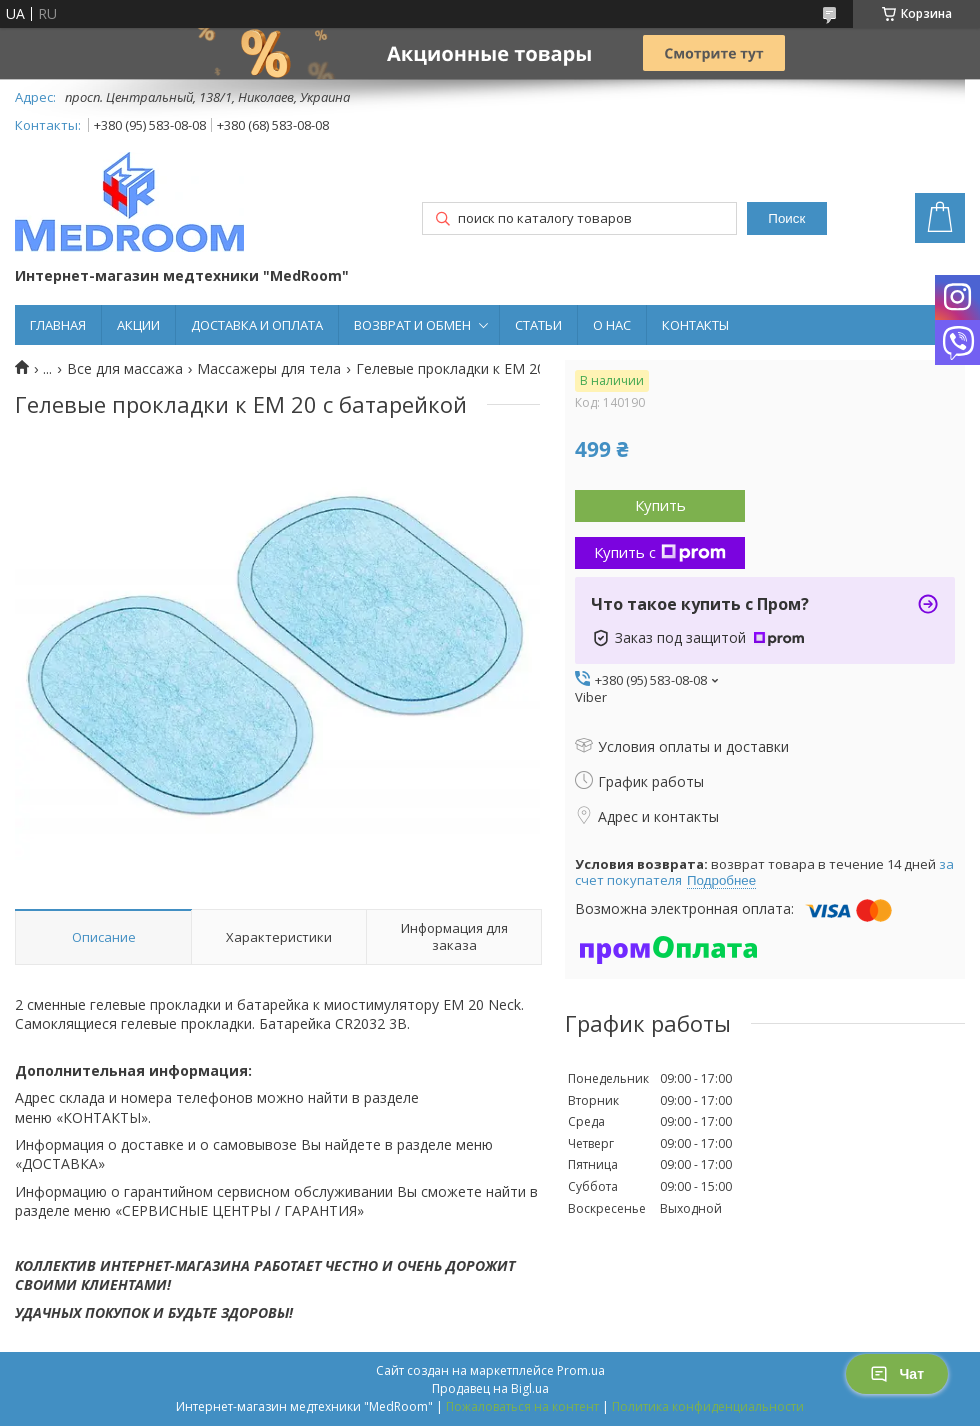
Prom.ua (581, 1370)
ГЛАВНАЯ (58, 325)
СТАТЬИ (538, 325)
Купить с (660, 552)
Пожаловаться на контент (522, 1406)
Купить (660, 505)
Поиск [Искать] (786, 218)
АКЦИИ (138, 325)
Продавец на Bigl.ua (490, 1388)
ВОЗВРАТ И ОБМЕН (412, 325)
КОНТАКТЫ (695, 325)
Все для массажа (125, 369)
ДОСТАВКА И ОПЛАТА (257, 325)
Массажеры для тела (269, 369)
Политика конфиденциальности (708, 1406)
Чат (897, 1374)
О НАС (612, 325)
